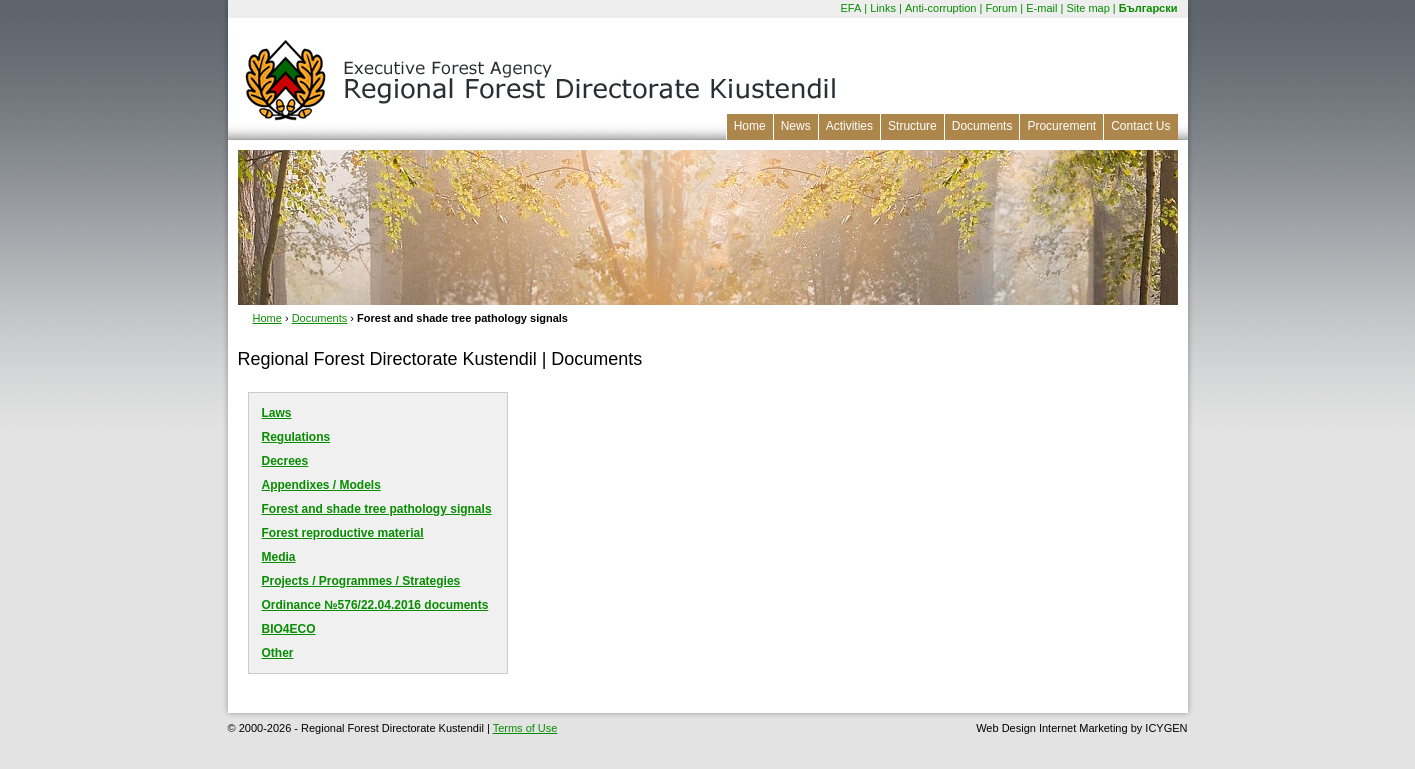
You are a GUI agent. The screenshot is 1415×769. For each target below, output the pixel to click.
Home (750, 126)
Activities (849, 126)
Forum (1001, 8)
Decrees (285, 461)
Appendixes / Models (321, 485)
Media (279, 557)
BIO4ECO (289, 629)
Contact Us (1140, 126)
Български (1148, 8)
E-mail (1041, 8)
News (796, 126)
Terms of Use (525, 728)
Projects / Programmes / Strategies (361, 581)
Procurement (1061, 126)
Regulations (296, 437)
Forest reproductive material (343, 533)
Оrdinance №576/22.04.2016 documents (375, 605)
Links (883, 8)
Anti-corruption (941, 8)
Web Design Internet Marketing (1051, 728)
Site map (1087, 8)
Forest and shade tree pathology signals (377, 509)
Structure (912, 126)
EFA (850, 8)
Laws (277, 413)
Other (278, 653)
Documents (982, 126)
